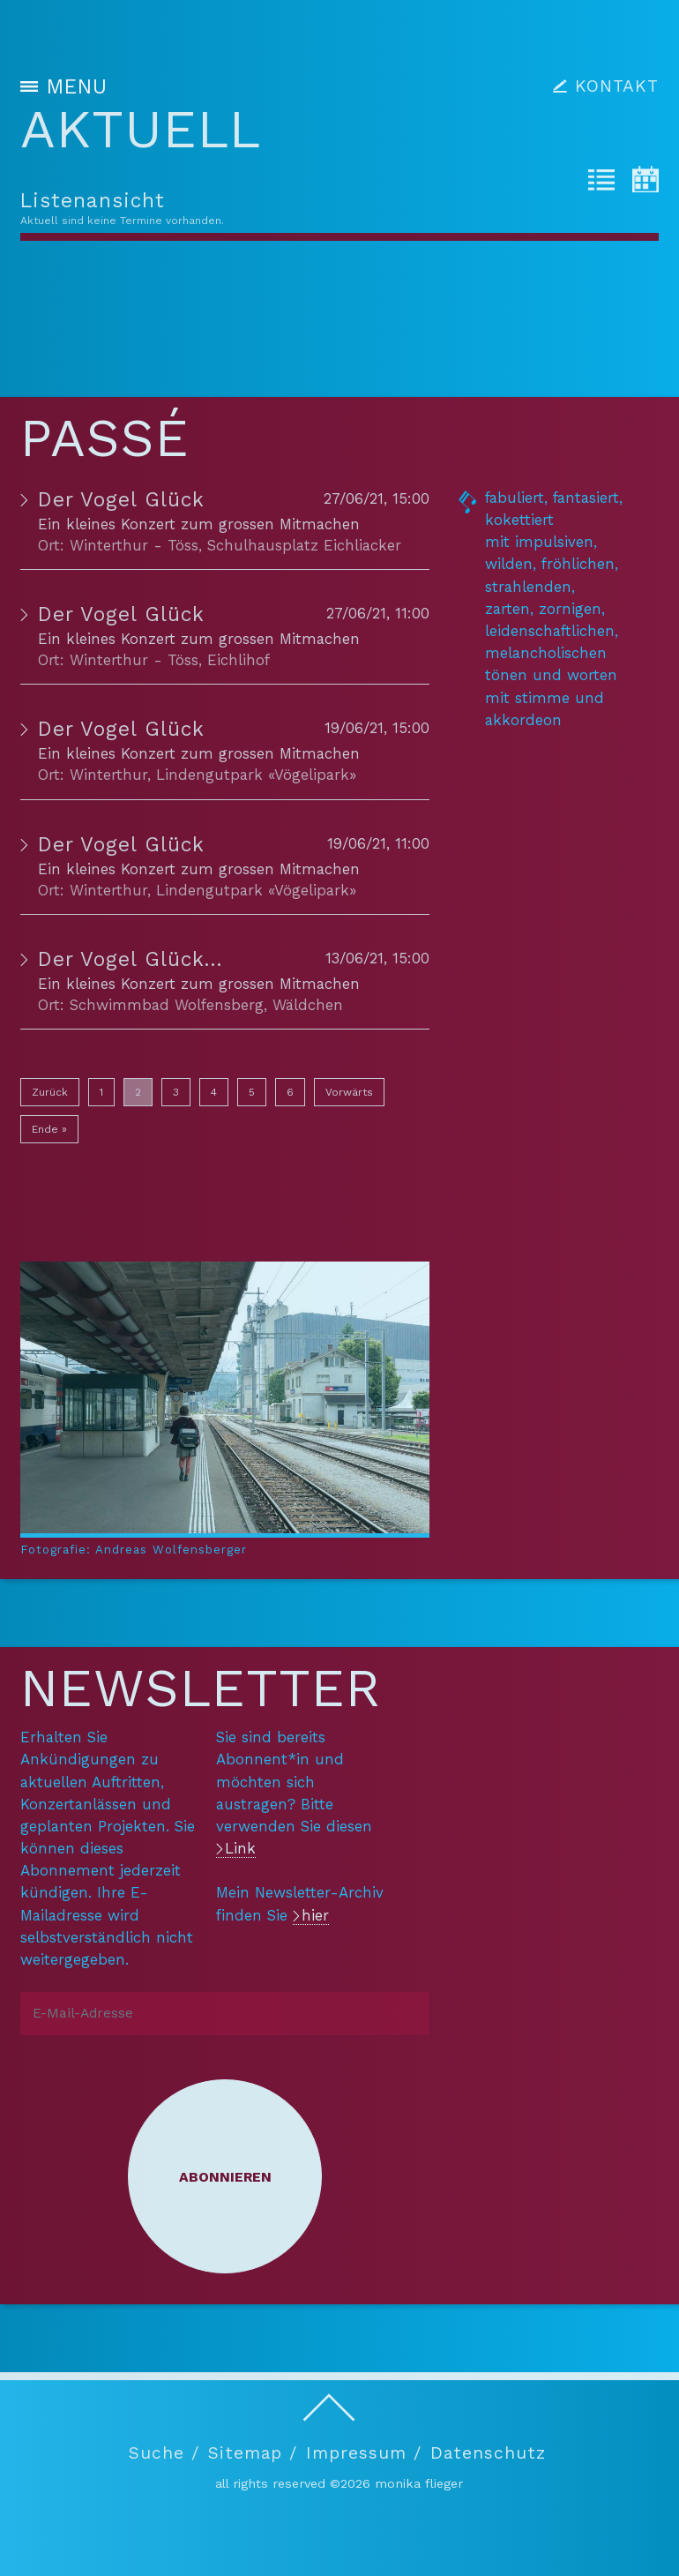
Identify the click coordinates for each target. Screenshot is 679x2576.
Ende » (49, 1129)
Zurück (50, 1092)
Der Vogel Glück (121, 500)
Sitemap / (252, 2453)
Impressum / (364, 2453)
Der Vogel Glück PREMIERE (177, 959)
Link (240, 1848)
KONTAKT (617, 86)
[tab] (601, 182)
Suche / (164, 2453)
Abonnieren (225, 2176)
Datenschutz (488, 2453)
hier (315, 1915)
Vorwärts (349, 1092)
